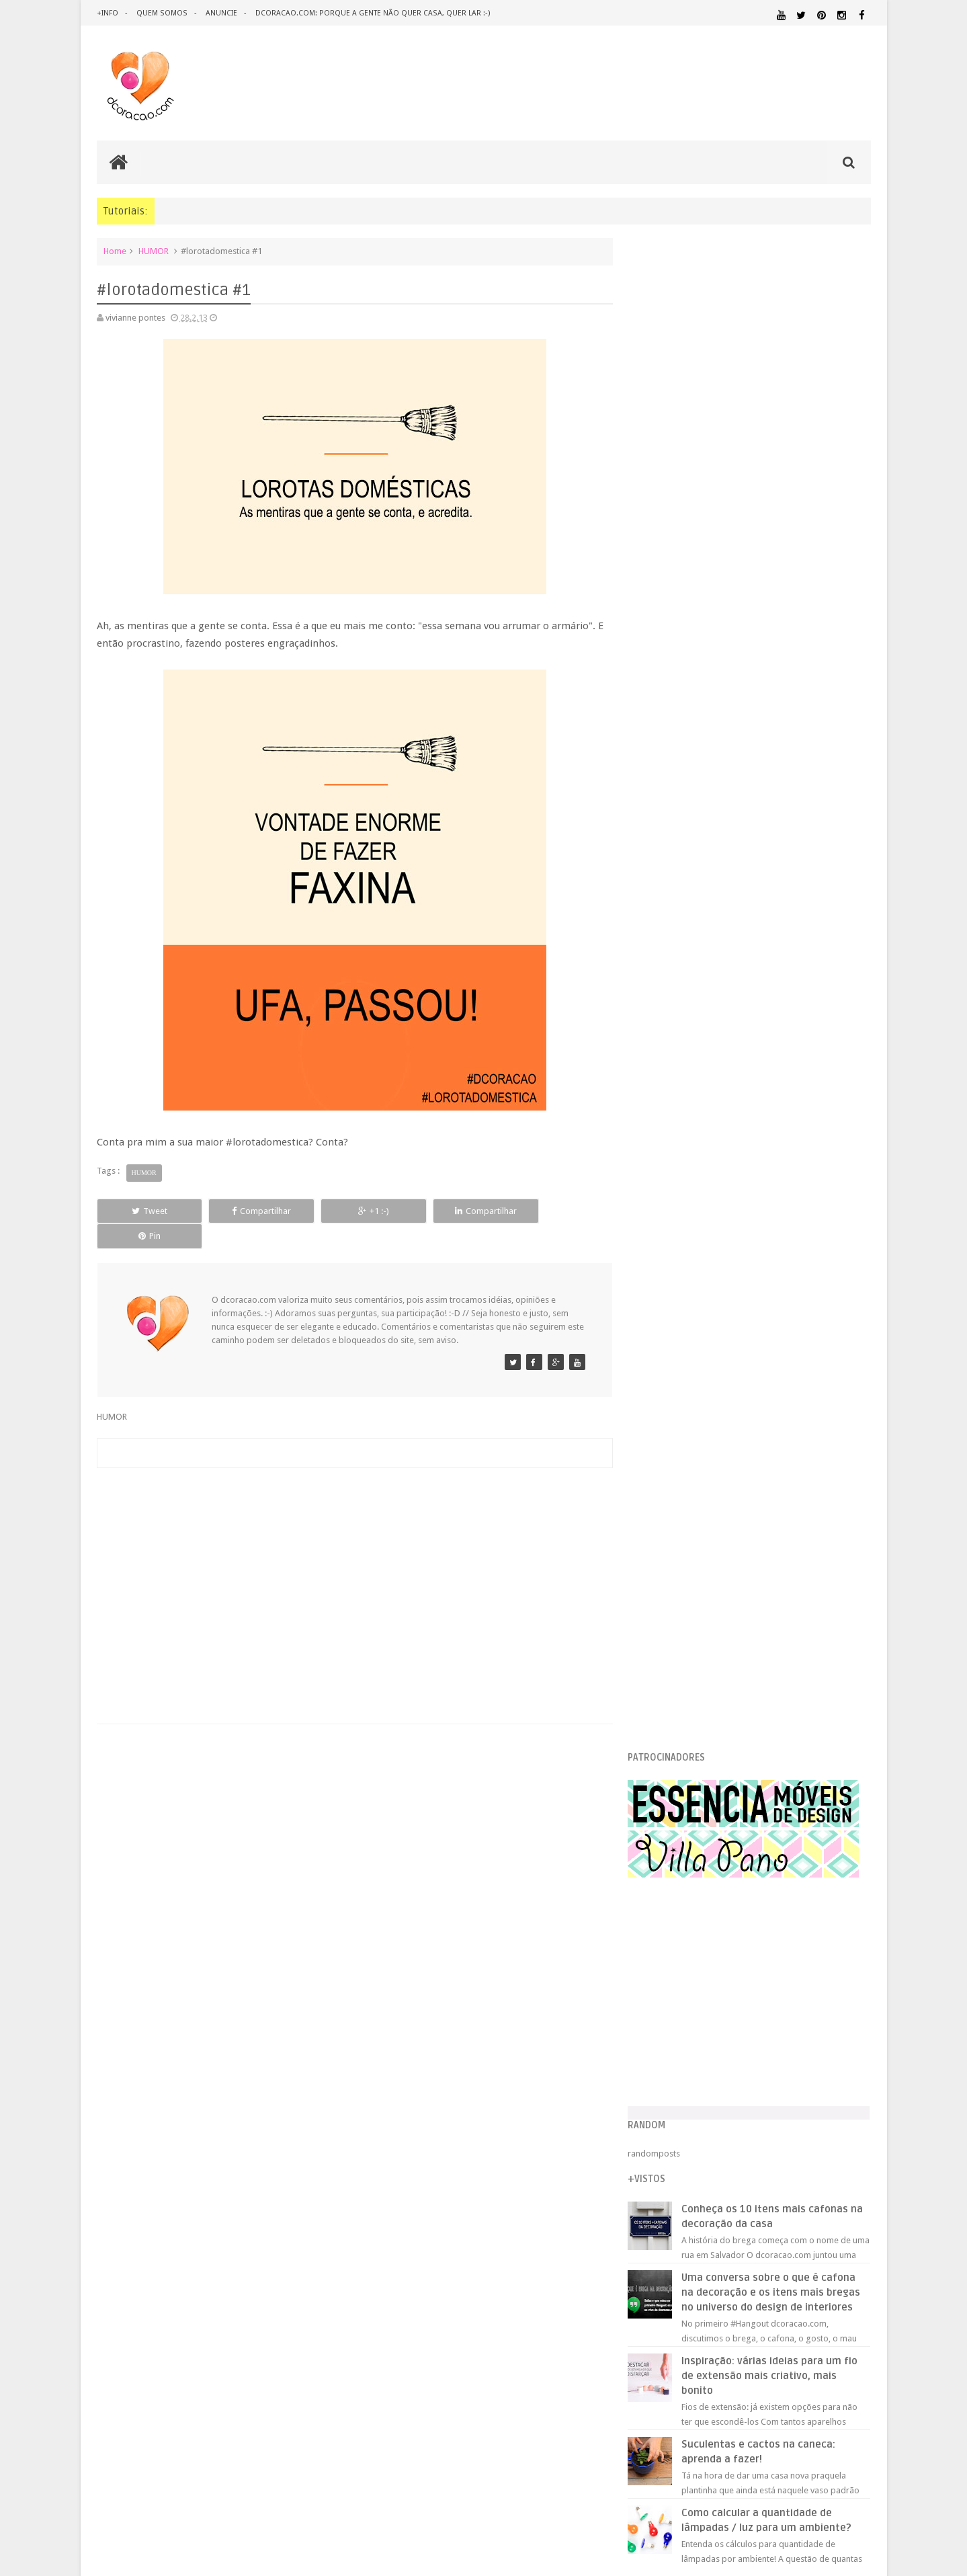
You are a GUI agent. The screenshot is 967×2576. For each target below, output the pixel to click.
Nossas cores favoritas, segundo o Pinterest (744, 1574)
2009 (662, 1668)
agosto (677, 1270)
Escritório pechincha (698, 1557)
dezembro (684, 1202)
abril (672, 1338)
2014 (662, 1170)
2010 (662, 1651)
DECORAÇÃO (831, 1986)
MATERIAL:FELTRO (673, 2098)
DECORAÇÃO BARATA (688, 2001)
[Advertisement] (352, 1555)
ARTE (860, 1972)
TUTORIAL (845, 2161)
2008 (662, 1686)
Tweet (145, 1211)
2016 (662, 1136)
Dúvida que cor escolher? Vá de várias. (734, 1472)
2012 (662, 1617)
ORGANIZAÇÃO (835, 2109)
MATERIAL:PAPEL (831, 2097)
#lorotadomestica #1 (700, 1387)
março (676, 1355)
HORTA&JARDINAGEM (828, 2047)
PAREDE (656, 2122)
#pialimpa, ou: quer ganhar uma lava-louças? (746, 1455)
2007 (662, 1702)
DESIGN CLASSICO (685, 2014)
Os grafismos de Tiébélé (707, 1404)
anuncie (220, 13)
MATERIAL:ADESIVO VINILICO (699, 2073)
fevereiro (681, 1372)
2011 (662, 1634)
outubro (679, 1236)
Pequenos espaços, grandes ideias (727, 1540)
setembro (682, 1253)
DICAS (772, 2013)
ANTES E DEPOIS (751, 1972)
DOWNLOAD (841, 2013)
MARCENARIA (844, 2060)
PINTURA (808, 2122)
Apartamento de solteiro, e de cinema (732, 1421)
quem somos (161, 13)
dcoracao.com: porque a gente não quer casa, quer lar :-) (370, 13)
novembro (684, 1218)
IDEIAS (704, 2060)
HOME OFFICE (756, 2047)
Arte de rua (681, 1506)
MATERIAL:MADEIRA (749, 2098)
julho (673, 1287)
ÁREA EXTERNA (805, 2175)
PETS (773, 2123)
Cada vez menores (695, 1489)
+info (107, 13)
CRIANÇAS (740, 1987)
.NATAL (654, 1971)
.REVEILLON (695, 1972)
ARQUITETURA (817, 1972)
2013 (662, 1187)
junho (674, 1304)
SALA (722, 2162)
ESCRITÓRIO (757, 2030)
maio (673, 1321)
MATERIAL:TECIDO (754, 2109)
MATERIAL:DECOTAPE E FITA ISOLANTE (793, 2085)
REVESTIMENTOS (671, 2162)
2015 (662, 1153)
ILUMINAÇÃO (768, 2060)
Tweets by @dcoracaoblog (690, 2282)
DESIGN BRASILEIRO (829, 2002)
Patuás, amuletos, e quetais (712, 1523)
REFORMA (853, 2150)
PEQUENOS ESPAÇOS (719, 2123)
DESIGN (763, 2001)
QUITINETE (747, 2150)
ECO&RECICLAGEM (681, 2029)
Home (114, 251)
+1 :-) (351, 1211)
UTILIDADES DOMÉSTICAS (677, 2175)
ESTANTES (809, 2030)
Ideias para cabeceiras (704, 1438)
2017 (662, 1119)
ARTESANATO (664, 1988)
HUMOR (153, 251)
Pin (557, 1211)
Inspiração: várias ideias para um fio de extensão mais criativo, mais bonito (780, 877)
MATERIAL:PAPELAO (673, 2111)
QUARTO (705, 2135)
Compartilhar (248, 1211)
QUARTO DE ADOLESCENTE (777, 2136)
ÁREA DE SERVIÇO (749, 2174)
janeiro (677, 1596)
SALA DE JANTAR (776, 2162)
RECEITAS (800, 2149)
